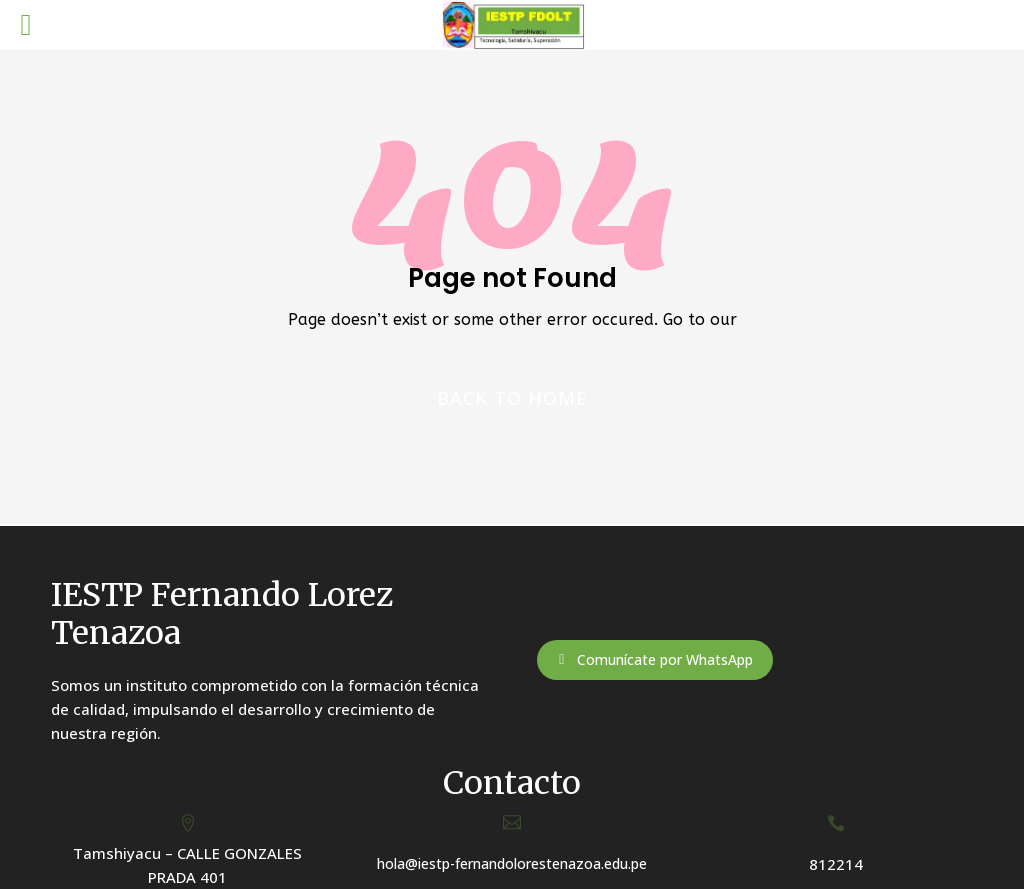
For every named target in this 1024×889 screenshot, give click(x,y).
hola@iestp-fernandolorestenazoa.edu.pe (512, 863)
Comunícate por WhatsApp (665, 659)
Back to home (512, 398)
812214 (836, 864)
